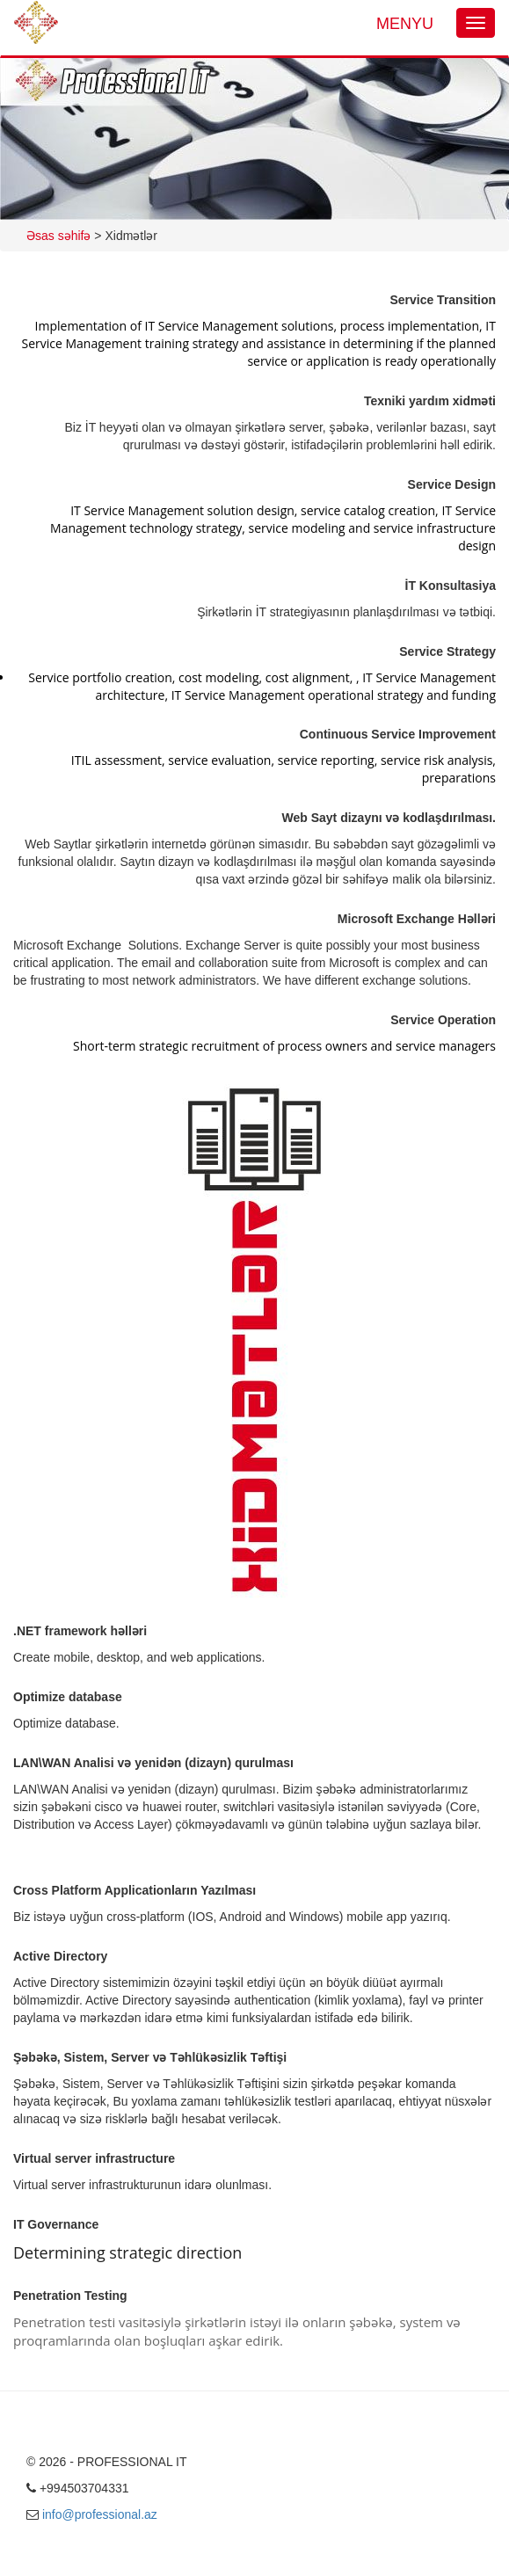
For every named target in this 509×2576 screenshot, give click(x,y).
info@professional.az (99, 2514)
